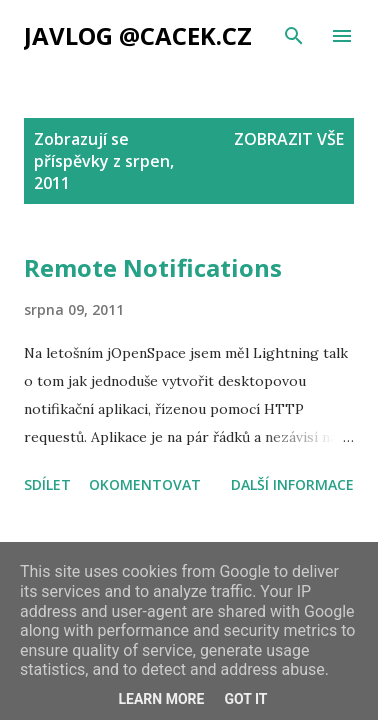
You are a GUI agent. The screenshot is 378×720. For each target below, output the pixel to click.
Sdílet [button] (47, 484)
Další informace (292, 484)
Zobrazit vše (289, 139)
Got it (245, 699)
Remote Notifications (153, 267)
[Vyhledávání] (294, 36)
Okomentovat (145, 484)
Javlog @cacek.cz (138, 35)
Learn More (161, 699)
